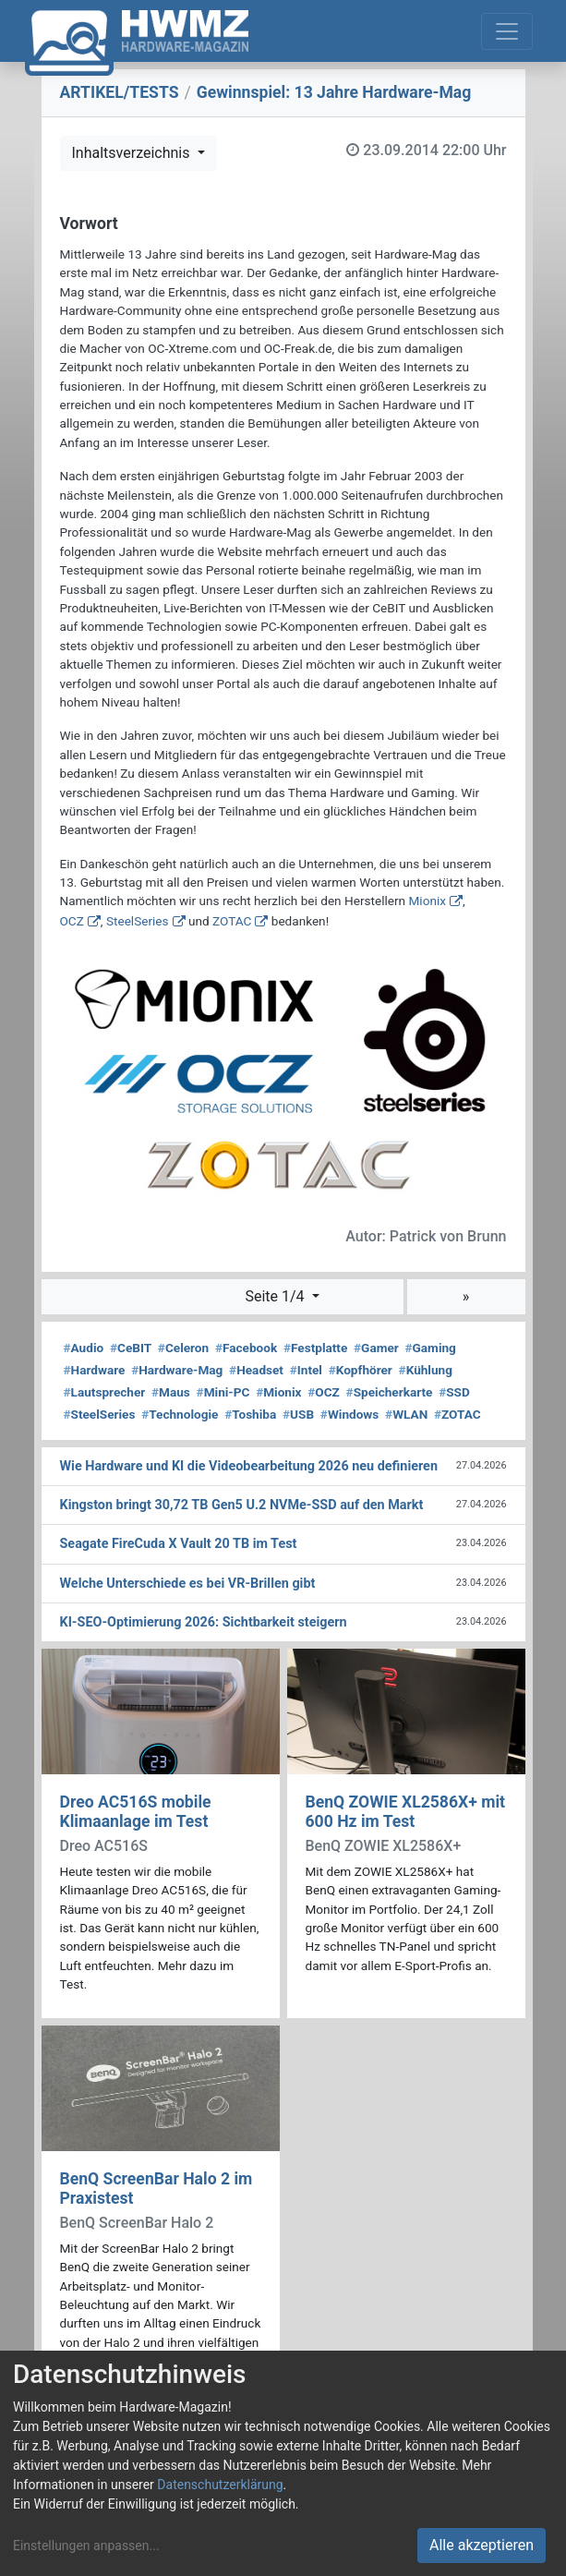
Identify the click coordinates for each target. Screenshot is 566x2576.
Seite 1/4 (276, 1296)
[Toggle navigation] (507, 31)
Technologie (179, 1414)
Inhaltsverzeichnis (133, 153)
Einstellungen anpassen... (86, 2545)
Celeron (183, 1347)
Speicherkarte (389, 1392)
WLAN (406, 1414)
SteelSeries (137, 920)
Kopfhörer (360, 1369)
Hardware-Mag (177, 1369)
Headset (256, 1369)
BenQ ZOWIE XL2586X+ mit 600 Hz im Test (406, 1812)
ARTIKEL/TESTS (119, 92)
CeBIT (130, 1347)
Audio (84, 1347)
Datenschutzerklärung (220, 2484)
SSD (454, 1392)
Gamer (376, 1347)
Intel (306, 1369)
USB (298, 1414)
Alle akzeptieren (481, 2545)
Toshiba (250, 1414)
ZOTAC (231, 920)
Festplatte (315, 1347)
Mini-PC (223, 1392)
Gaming (430, 1347)
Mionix (426, 900)
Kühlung (425, 1369)
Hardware (95, 1369)
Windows (349, 1414)
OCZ (72, 920)
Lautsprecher (105, 1392)
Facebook (246, 1347)
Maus (170, 1392)
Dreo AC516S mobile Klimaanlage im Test (135, 1812)
